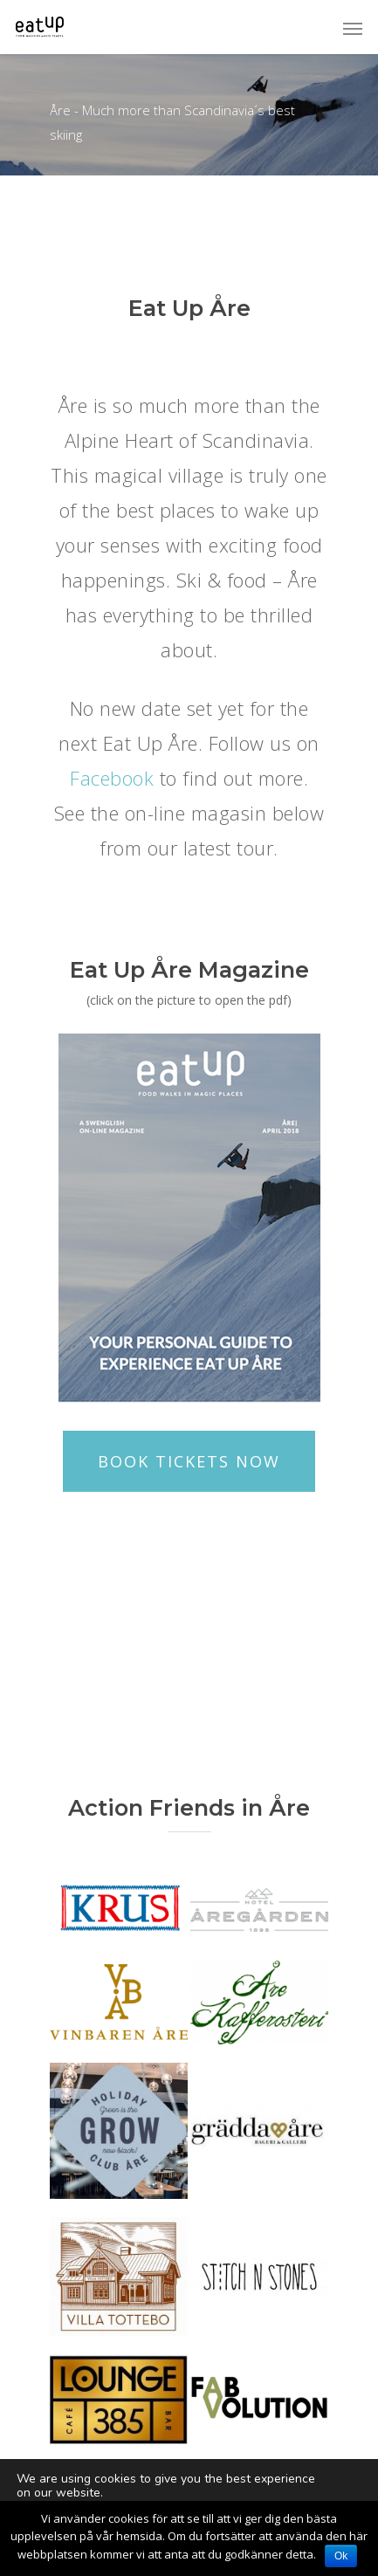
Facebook (115, 778)
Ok (340, 2556)
